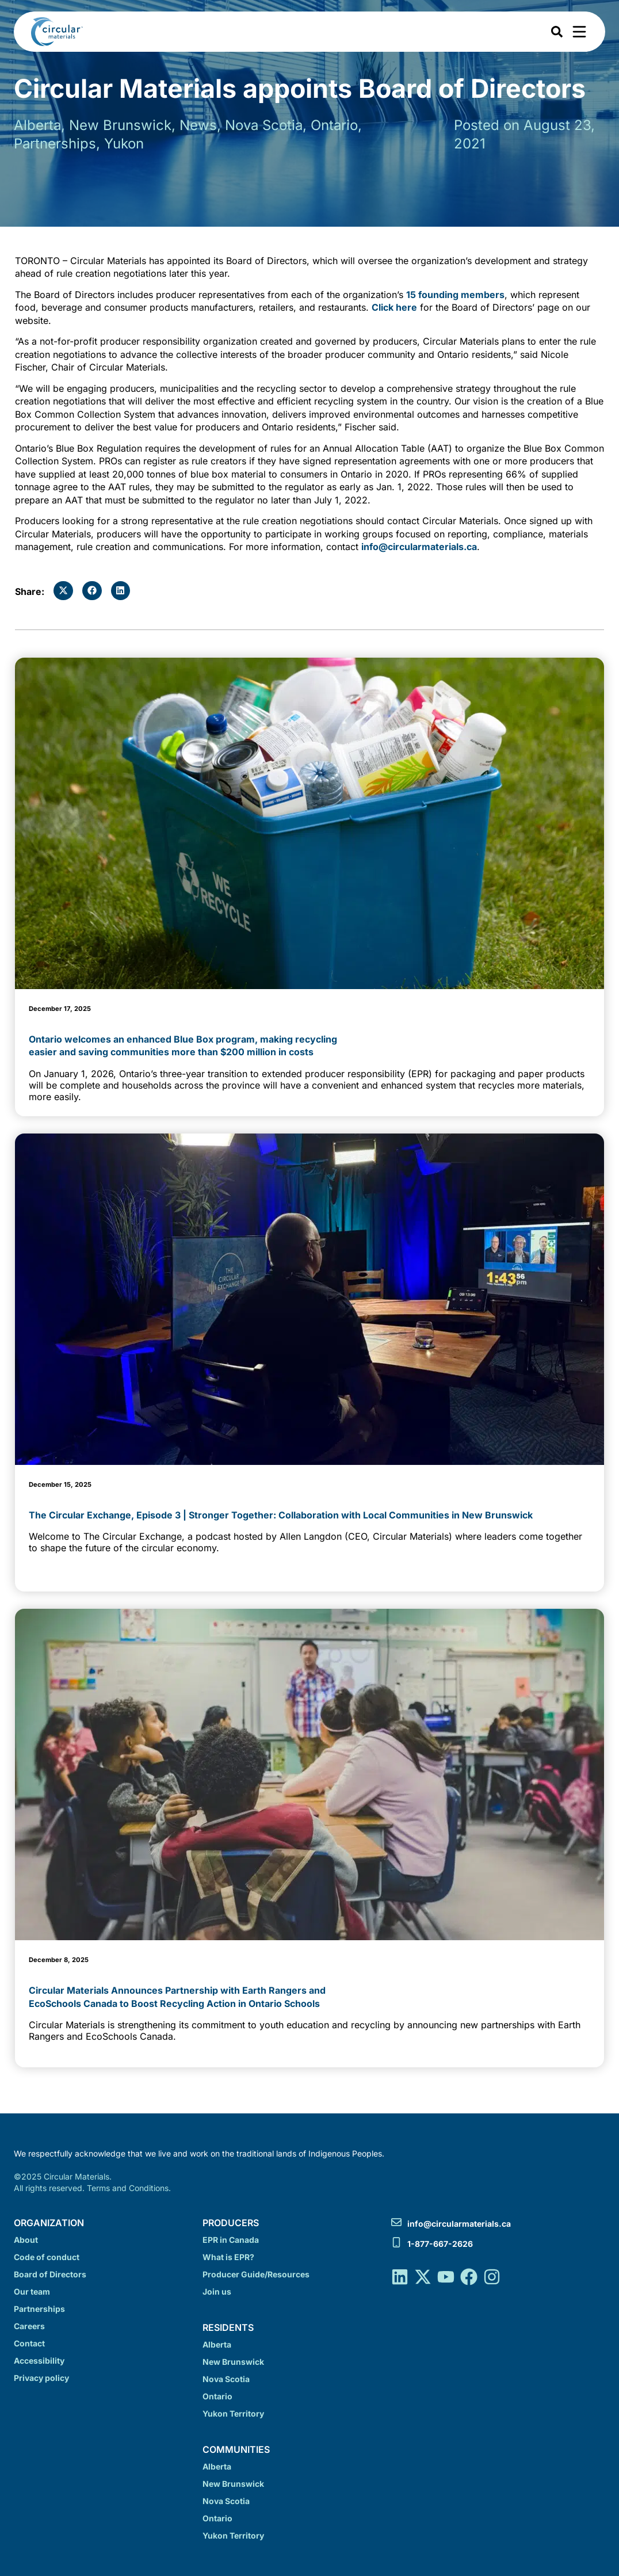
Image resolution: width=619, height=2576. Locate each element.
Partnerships (39, 2309)
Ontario (217, 2396)
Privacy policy (41, 2378)
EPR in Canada (230, 2240)
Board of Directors (50, 2274)
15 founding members (455, 294)
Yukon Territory (233, 2413)
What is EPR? (228, 2257)
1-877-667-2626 (440, 2244)
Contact (29, 2343)
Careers (29, 2326)
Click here (394, 307)
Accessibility (39, 2360)
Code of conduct (46, 2257)
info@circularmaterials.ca (419, 546)
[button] (63, 591)
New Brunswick (233, 2362)
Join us (216, 2291)
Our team (32, 2291)
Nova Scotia (226, 2379)
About (26, 2240)
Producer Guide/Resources (256, 2274)
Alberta (216, 2344)
